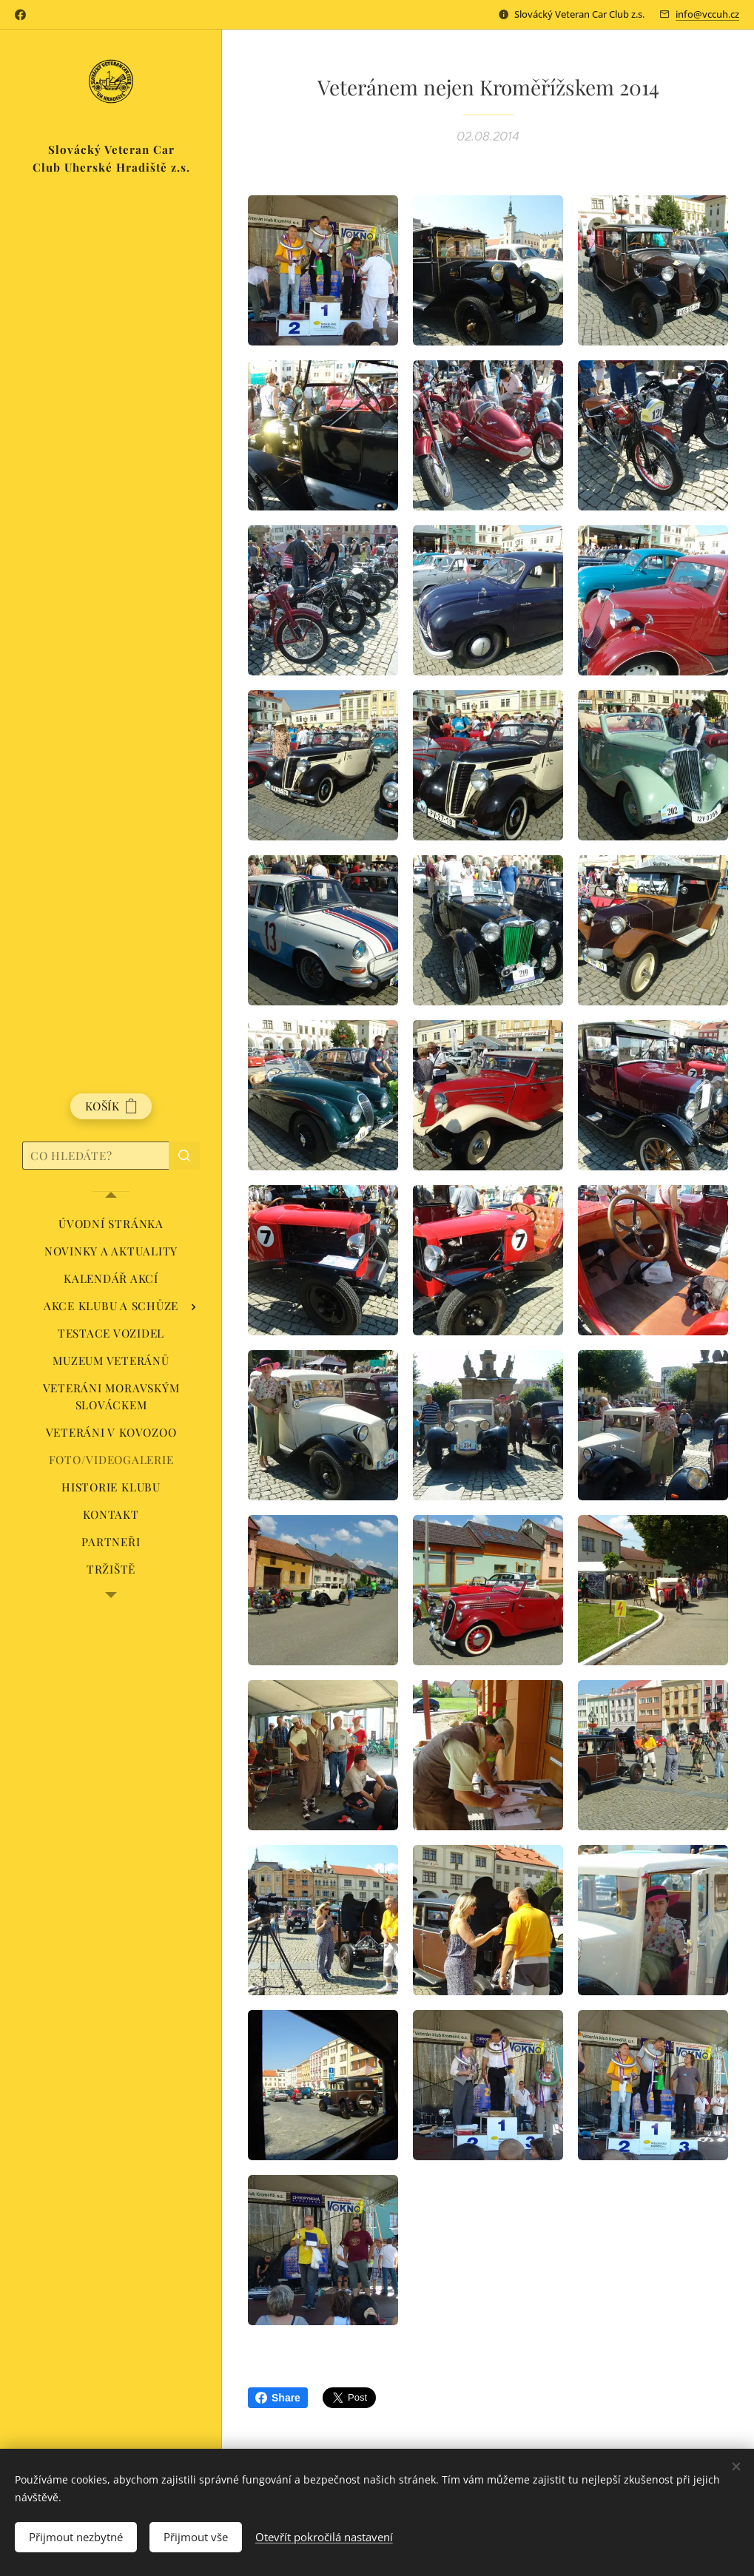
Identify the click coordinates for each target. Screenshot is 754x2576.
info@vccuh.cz (707, 14)
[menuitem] (111, 1224)
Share (277, 2398)
